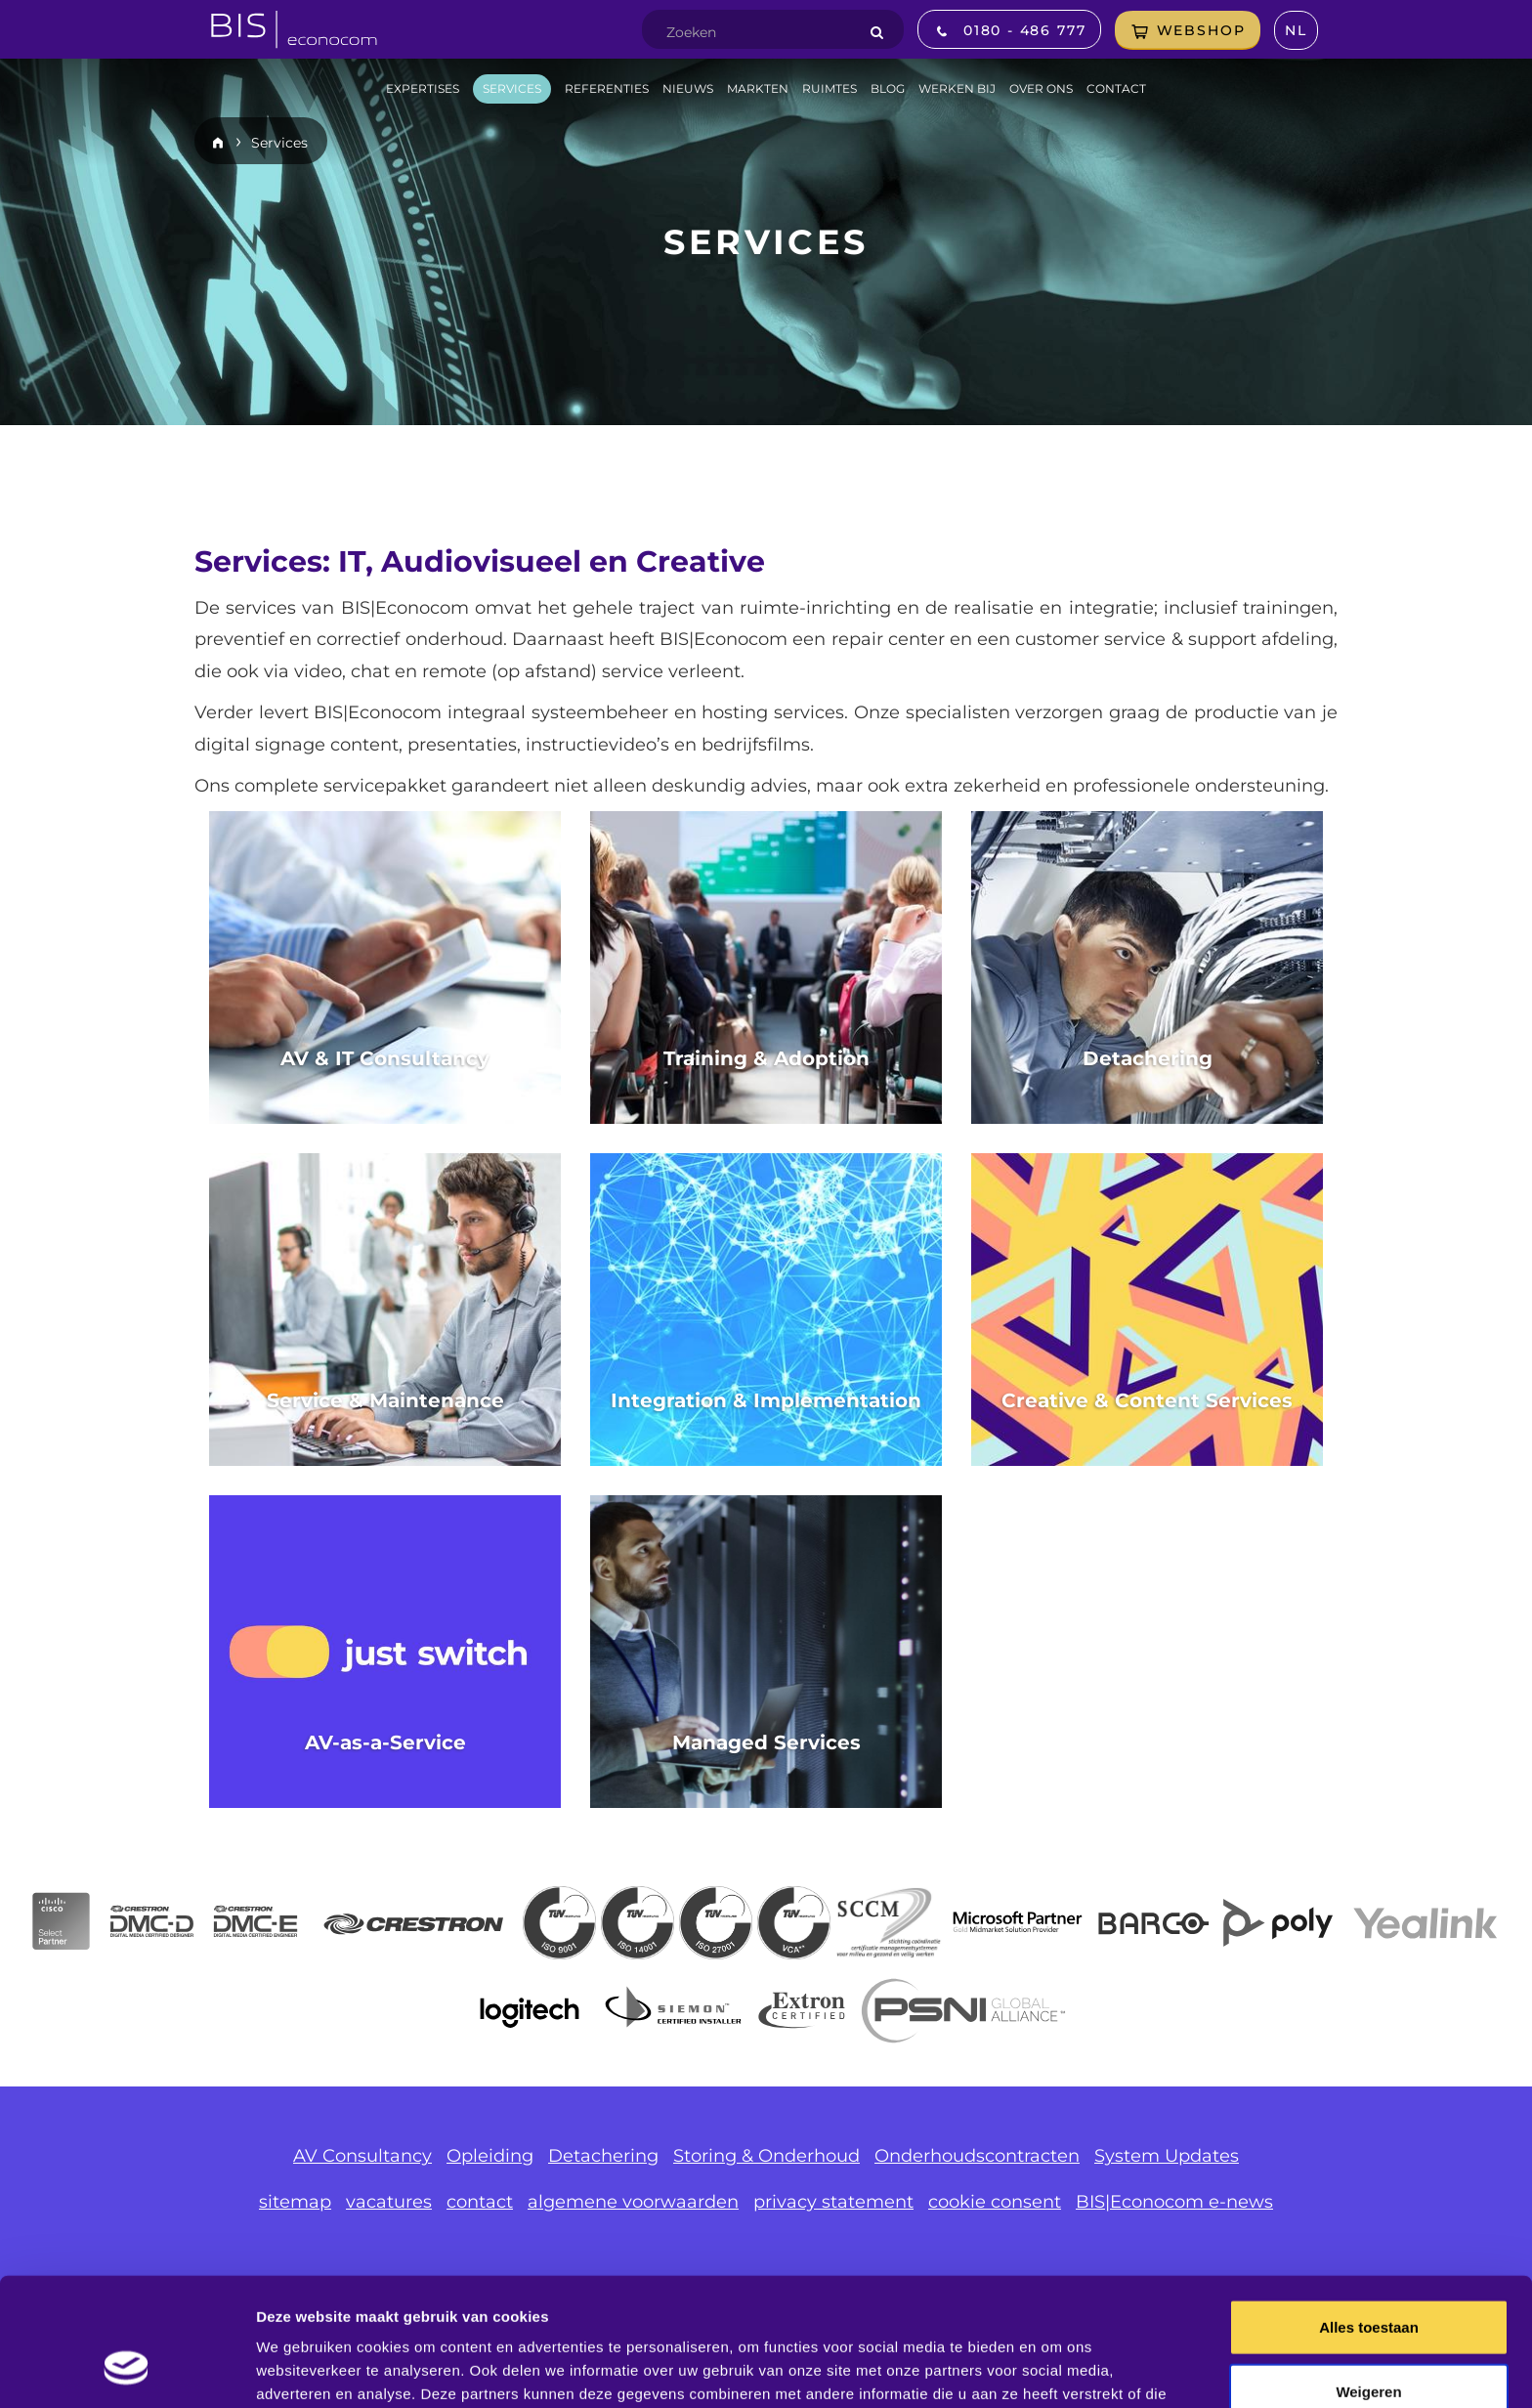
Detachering (1148, 1058)
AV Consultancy (362, 2156)
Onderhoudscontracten (977, 2156)
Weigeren (1368, 2280)
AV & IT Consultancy (384, 1058)
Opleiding (490, 2156)
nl (1296, 30)
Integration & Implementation (766, 1400)
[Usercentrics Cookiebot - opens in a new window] (126, 2370)
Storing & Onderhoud (766, 2156)
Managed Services (766, 1742)
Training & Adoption (766, 1058)
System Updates (1166, 2156)
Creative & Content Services (1147, 1400)
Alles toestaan (1369, 2216)
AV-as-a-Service (385, 1742)
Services (279, 142)
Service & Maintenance (385, 1400)
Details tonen (1055, 2369)
